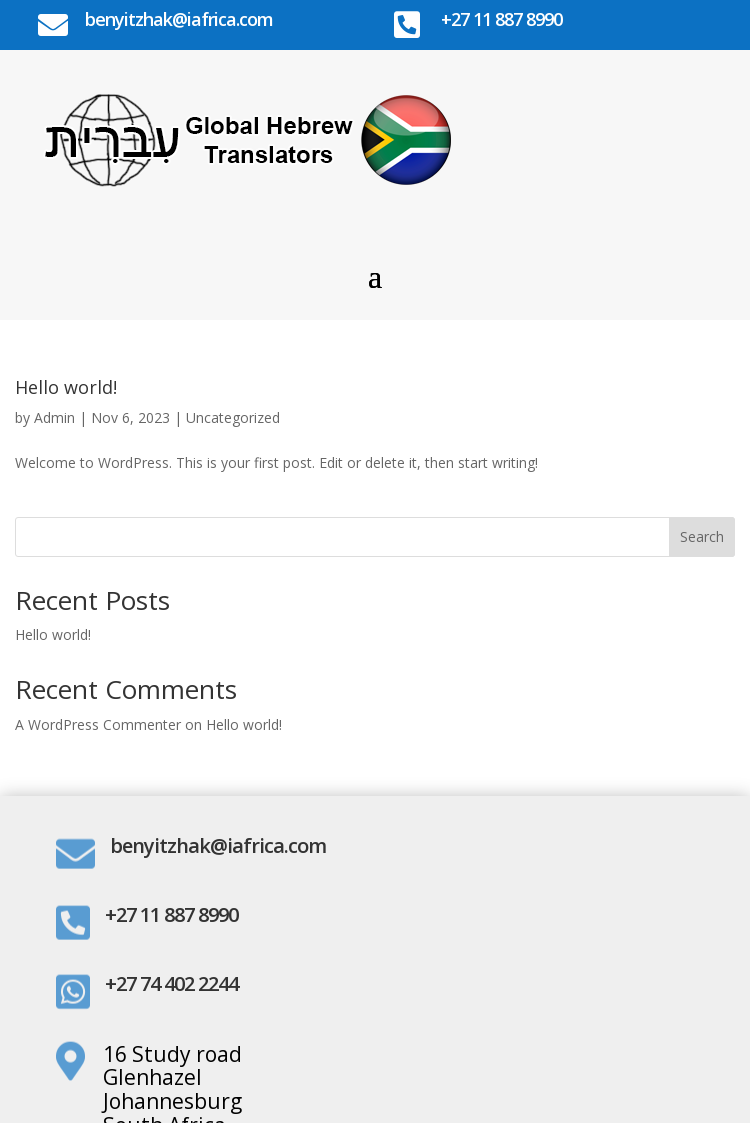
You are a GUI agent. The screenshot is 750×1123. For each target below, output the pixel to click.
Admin (54, 417)
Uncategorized (233, 417)
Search (702, 536)
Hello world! (66, 387)
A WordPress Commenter (98, 724)
